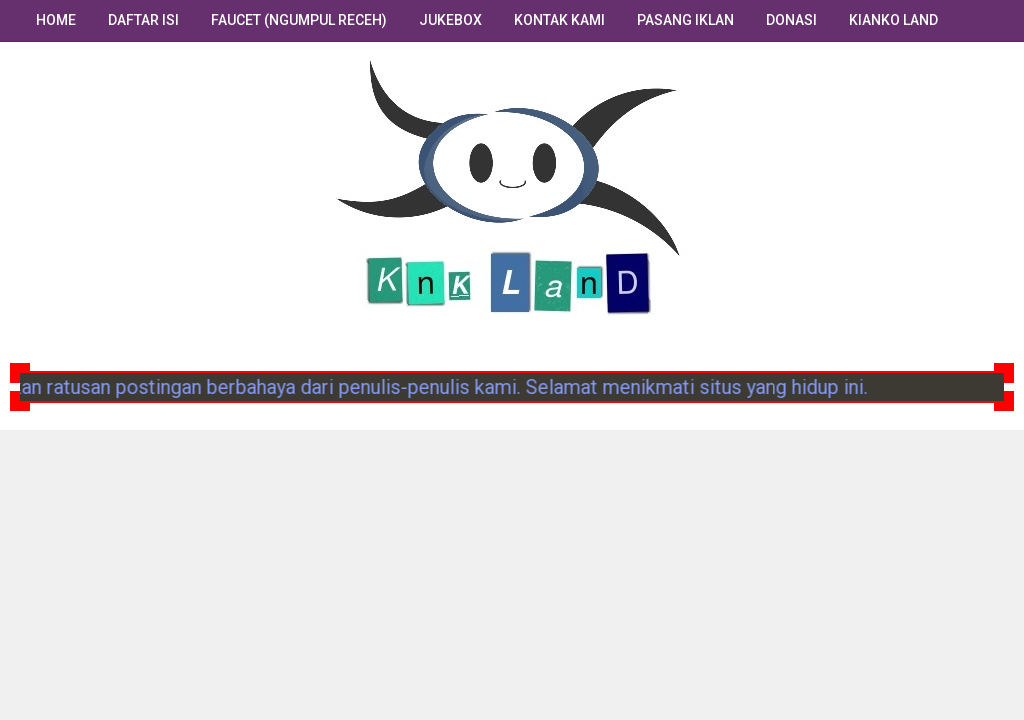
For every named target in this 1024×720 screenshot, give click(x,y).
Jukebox (450, 20)
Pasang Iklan (685, 20)
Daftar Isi (143, 20)
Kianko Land (893, 20)
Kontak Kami (559, 20)
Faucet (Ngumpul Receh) (299, 20)
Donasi (791, 20)
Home (56, 20)
